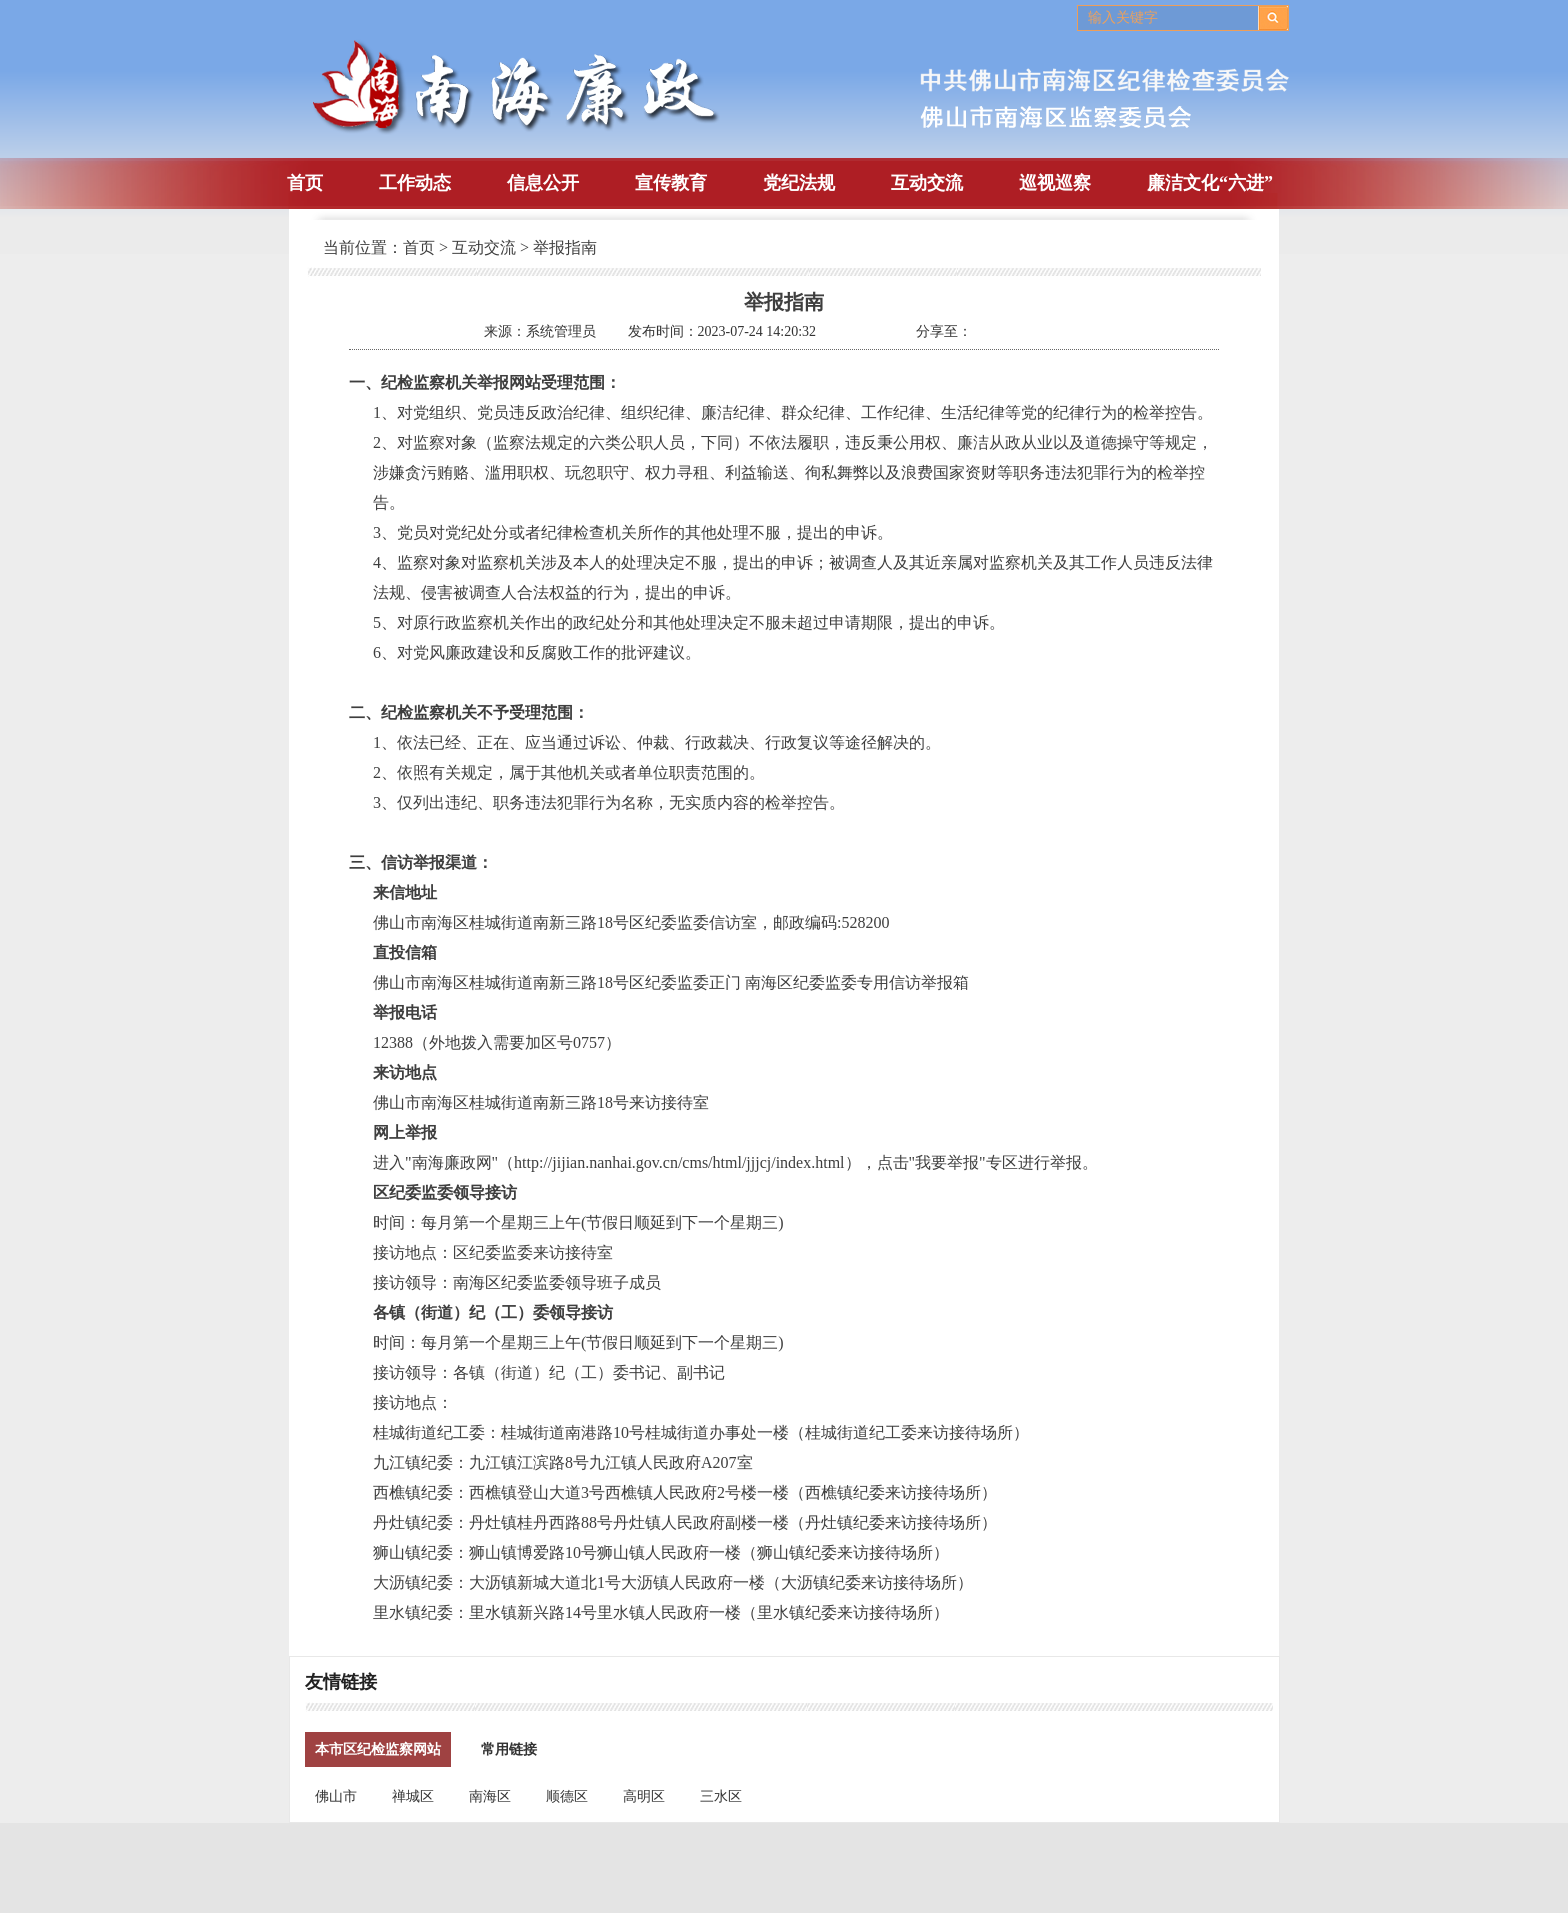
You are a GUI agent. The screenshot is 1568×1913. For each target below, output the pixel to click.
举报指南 (565, 247)
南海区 (490, 1796)
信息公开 (543, 183)
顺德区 (567, 1796)
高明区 (644, 1796)
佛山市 (336, 1796)
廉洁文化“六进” (1210, 183)
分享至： (944, 331)
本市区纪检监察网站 (378, 1749)
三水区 (721, 1796)
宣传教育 (671, 183)
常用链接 (509, 1749)
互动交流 (927, 183)
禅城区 (413, 1796)
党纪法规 (799, 183)
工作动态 (415, 183)
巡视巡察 (1055, 183)
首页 (305, 183)
